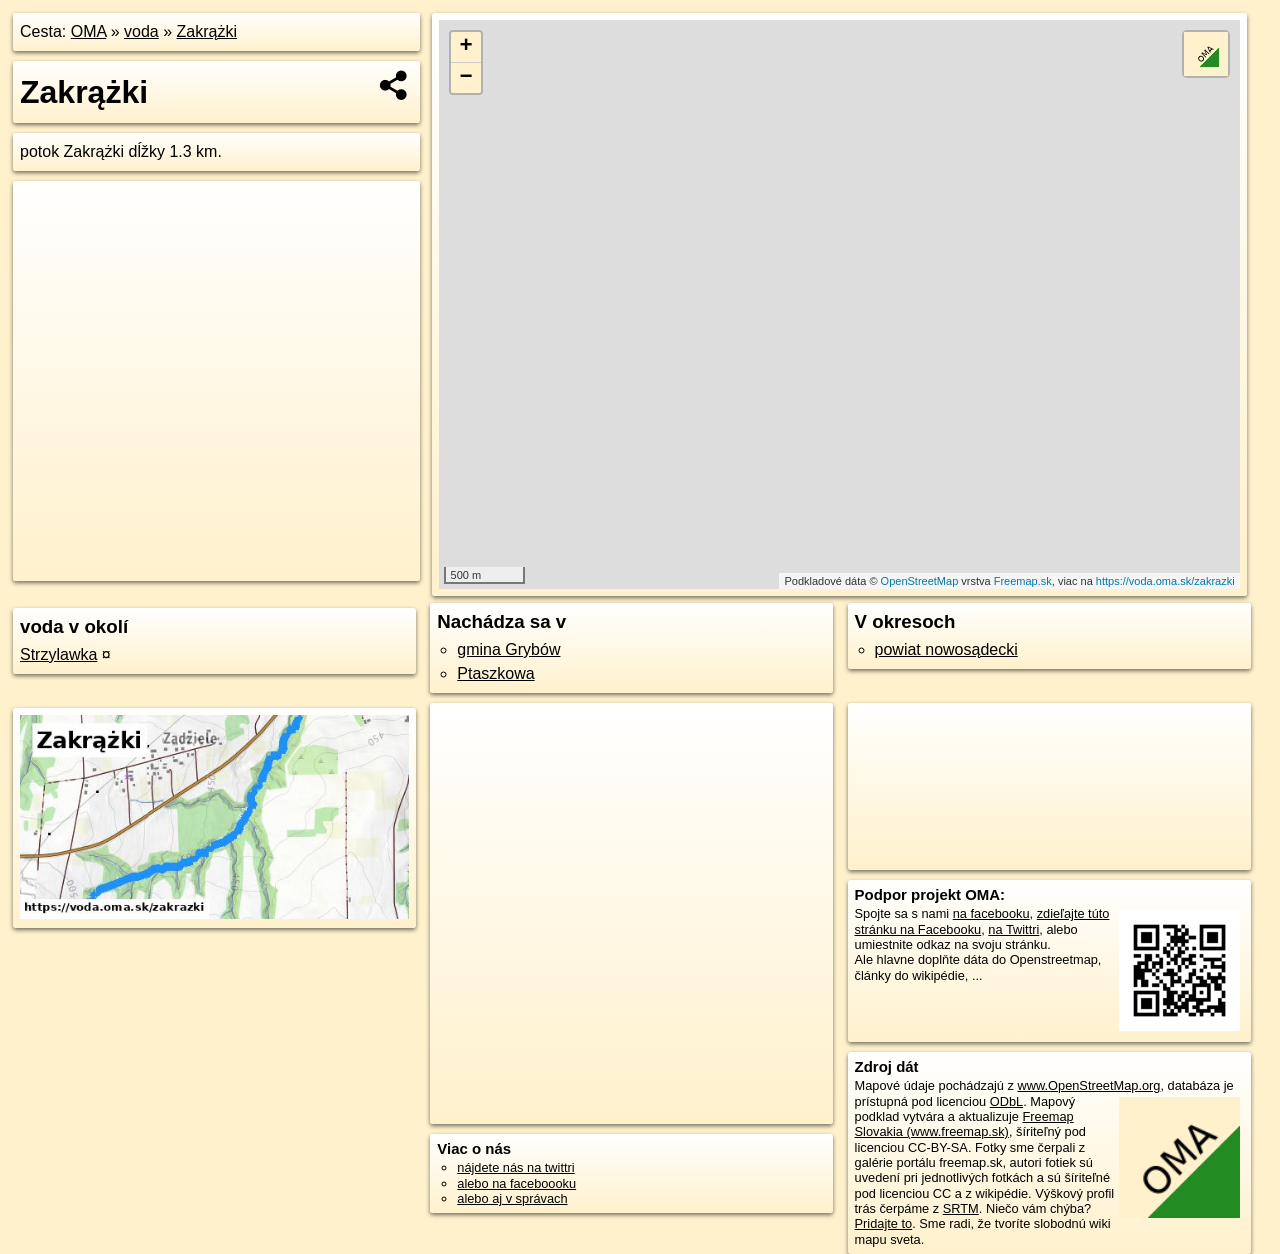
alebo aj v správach (512, 1198)
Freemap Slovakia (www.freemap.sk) (964, 1124)
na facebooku (991, 913)
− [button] (466, 78)
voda (141, 31)
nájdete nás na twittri (515, 1167)
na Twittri (1013, 929)
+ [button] (466, 47)
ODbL (1006, 1101)
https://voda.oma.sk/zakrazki (1165, 581)
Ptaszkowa (495, 673)
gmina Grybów (508, 649)
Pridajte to (884, 1223)
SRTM (961, 1208)
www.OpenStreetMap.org (1088, 1085)
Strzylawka (58, 654)
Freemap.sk (1023, 581)
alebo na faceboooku (516, 1183)
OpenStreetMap (920, 581)
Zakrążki (207, 31)
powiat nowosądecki (946, 649)
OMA (89, 31)
